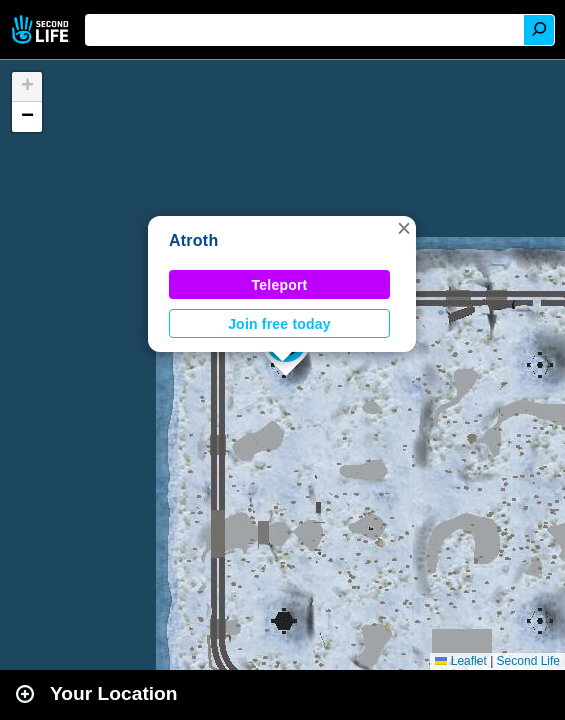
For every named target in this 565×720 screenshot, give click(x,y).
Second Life (42, 29)
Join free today (279, 324)
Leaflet (460, 661)
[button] (404, 228)
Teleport (280, 285)
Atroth (193, 240)
